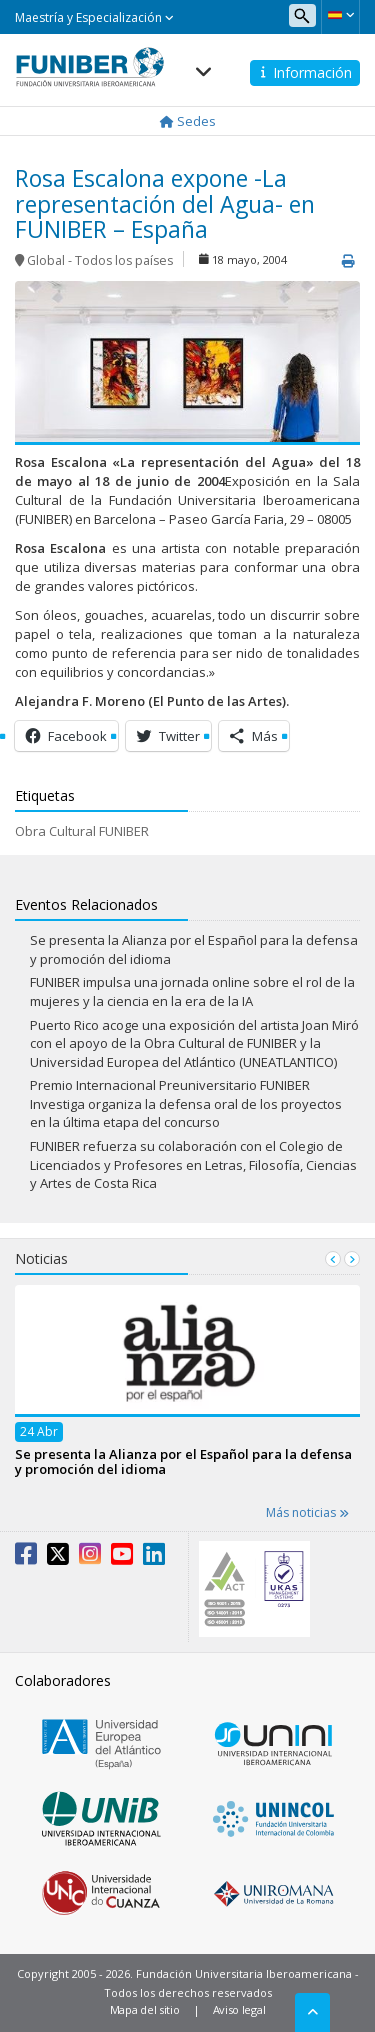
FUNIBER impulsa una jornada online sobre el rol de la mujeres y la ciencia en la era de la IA (192, 991)
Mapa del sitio (145, 2009)
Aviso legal (239, 2009)
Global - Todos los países (100, 260)
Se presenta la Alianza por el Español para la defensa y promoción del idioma (183, 1460)
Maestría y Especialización (94, 17)
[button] (340, 15)
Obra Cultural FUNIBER (82, 831)
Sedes (188, 121)
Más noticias (307, 1512)
